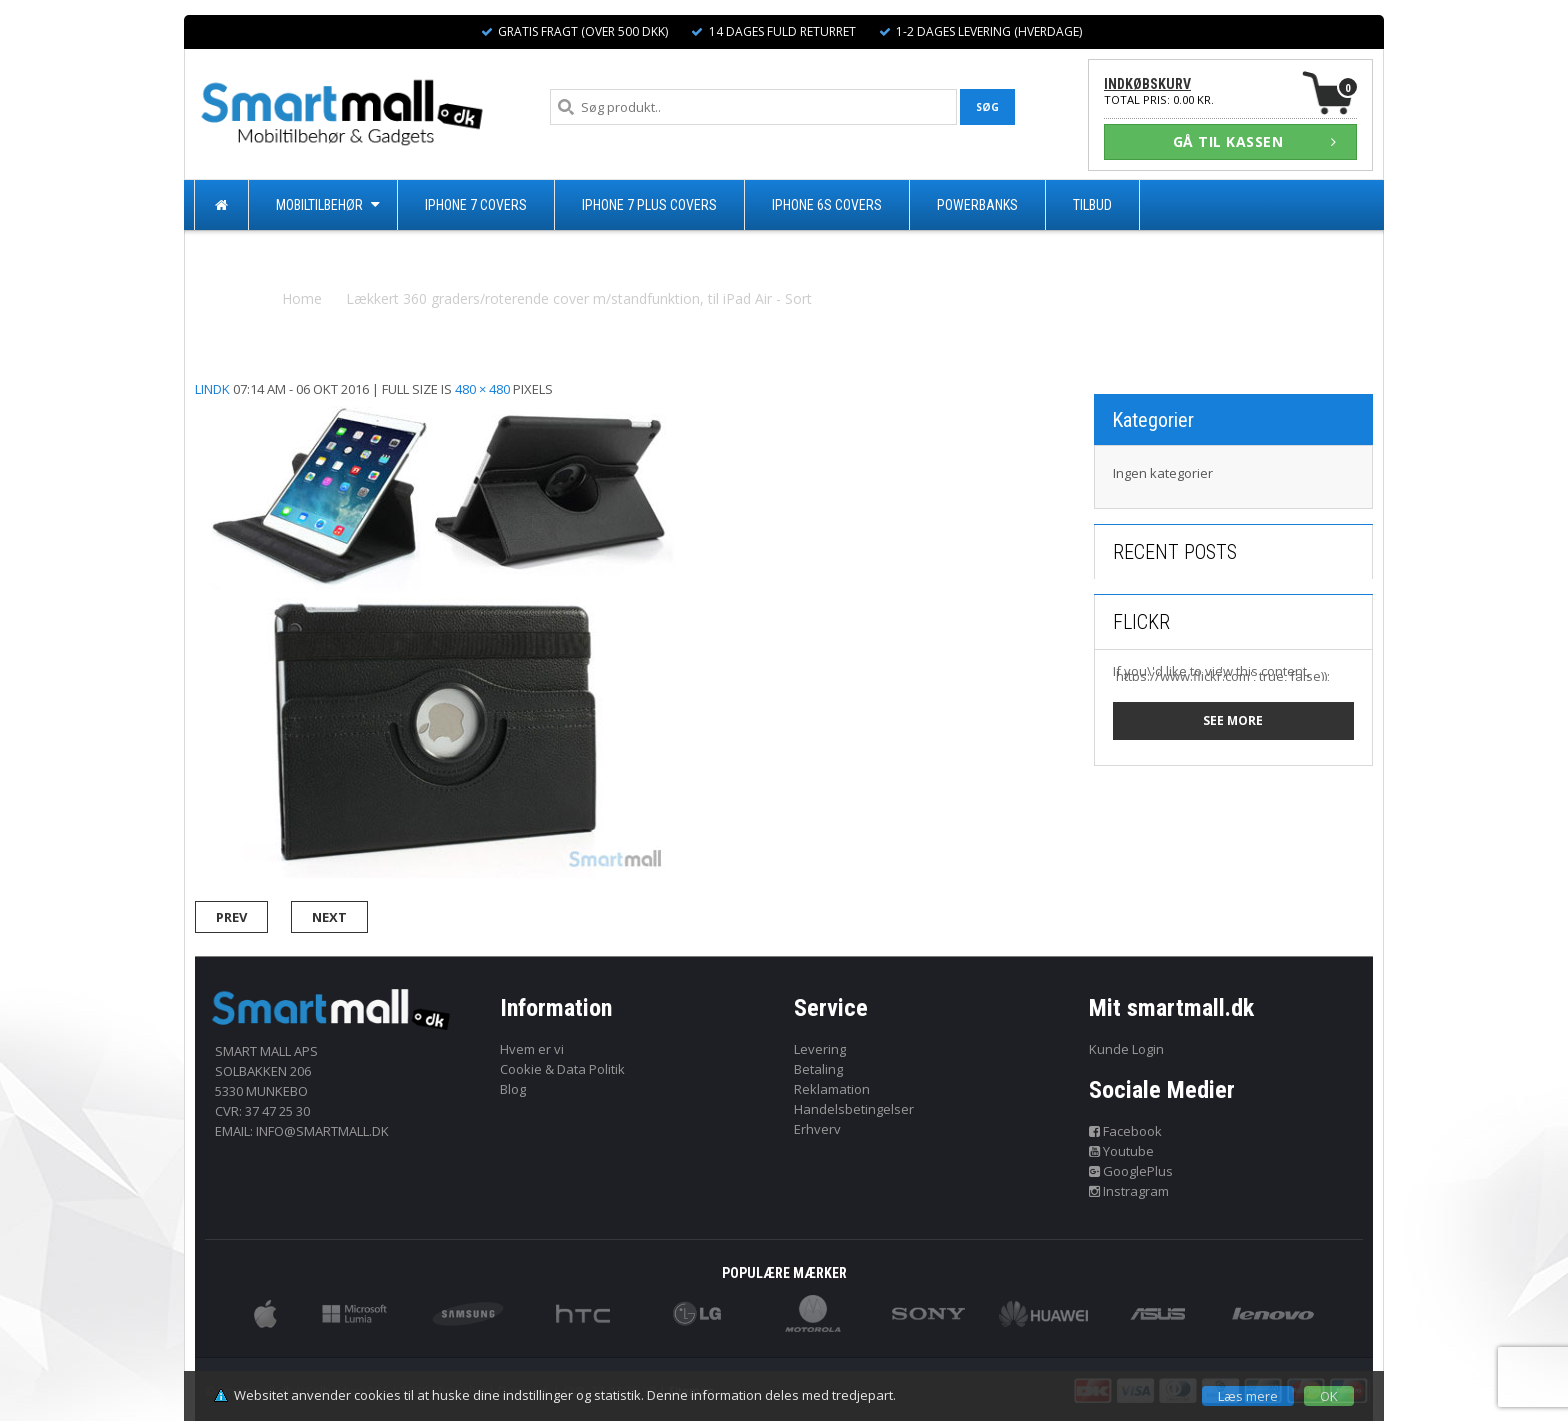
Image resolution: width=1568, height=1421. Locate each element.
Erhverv (817, 1129)
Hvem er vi (532, 1049)
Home (302, 298)
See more (1233, 720)
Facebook (1126, 1131)
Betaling (818, 1069)
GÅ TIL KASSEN (1255, 141)
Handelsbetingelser (854, 1109)
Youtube (1122, 1151)
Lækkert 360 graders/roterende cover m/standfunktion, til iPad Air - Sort (579, 298)
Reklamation (832, 1089)
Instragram (1129, 1191)
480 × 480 (482, 389)
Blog (513, 1089)
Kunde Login (1126, 1049)
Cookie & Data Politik (562, 1069)
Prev (231, 917)
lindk (212, 389)
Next (329, 917)
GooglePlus (1131, 1171)
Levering (820, 1049)
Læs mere (1248, 1396)
